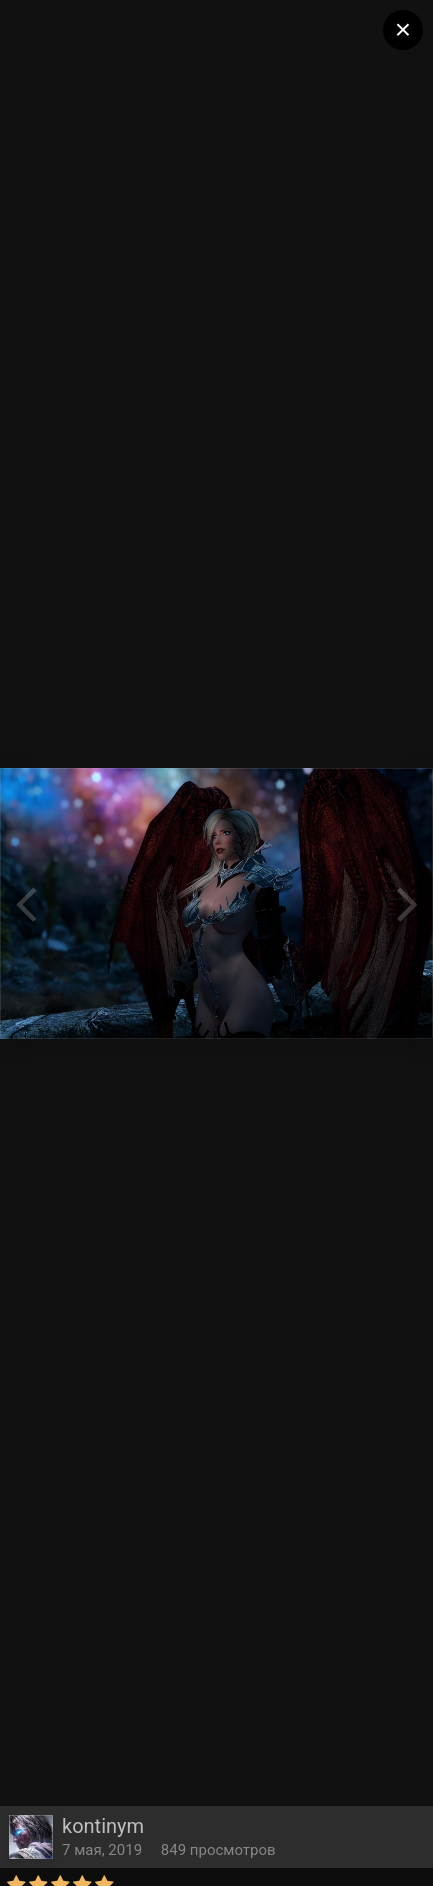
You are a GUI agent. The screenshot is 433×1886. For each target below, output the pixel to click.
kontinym (103, 1826)
